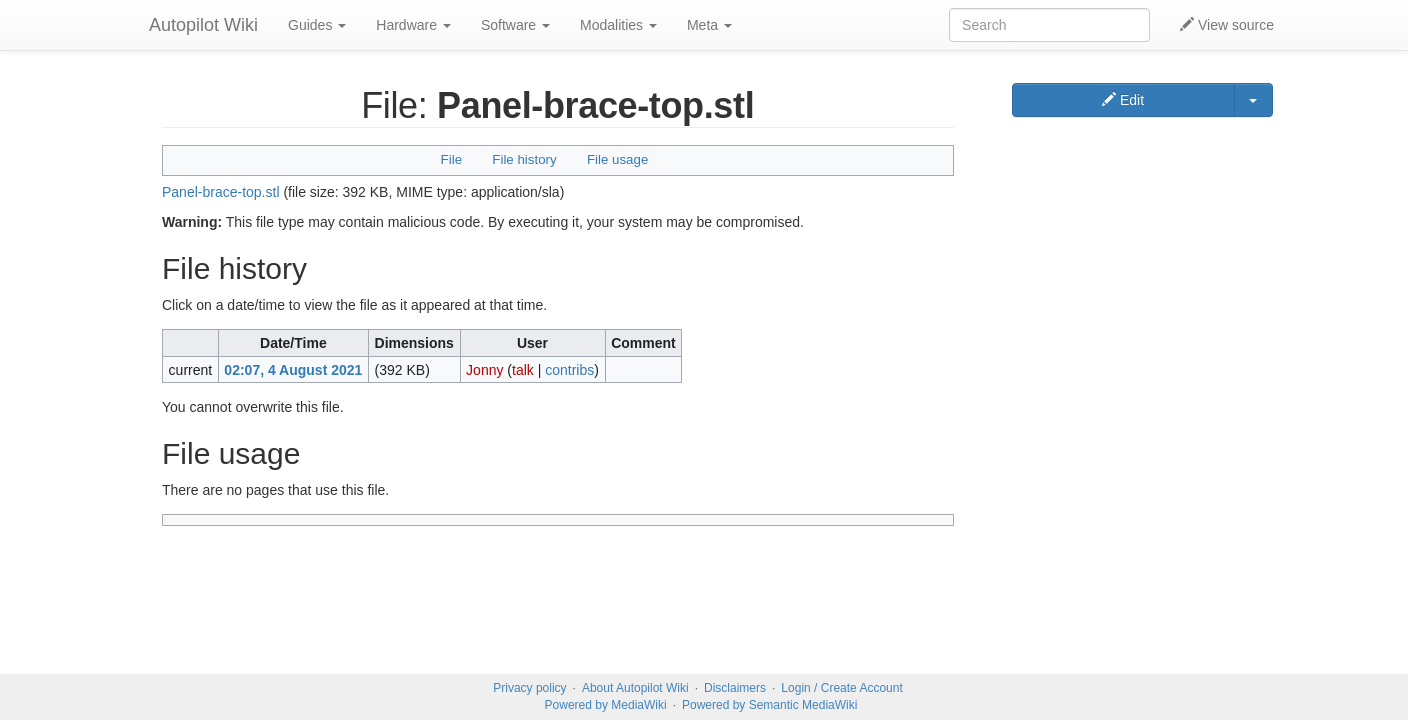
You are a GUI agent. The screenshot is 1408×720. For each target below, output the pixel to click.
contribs (569, 370)
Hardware (413, 25)
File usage (617, 159)
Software (515, 25)
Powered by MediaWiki (606, 705)
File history (524, 159)
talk (523, 370)
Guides (317, 25)
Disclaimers (735, 688)
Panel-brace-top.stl (221, 192)
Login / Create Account (841, 688)
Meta (709, 25)
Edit (1123, 100)
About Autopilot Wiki (635, 688)
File (451, 159)
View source (1227, 25)
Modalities (618, 25)
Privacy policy (529, 688)
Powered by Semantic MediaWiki (769, 705)
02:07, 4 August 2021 (293, 370)
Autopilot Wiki (203, 25)
